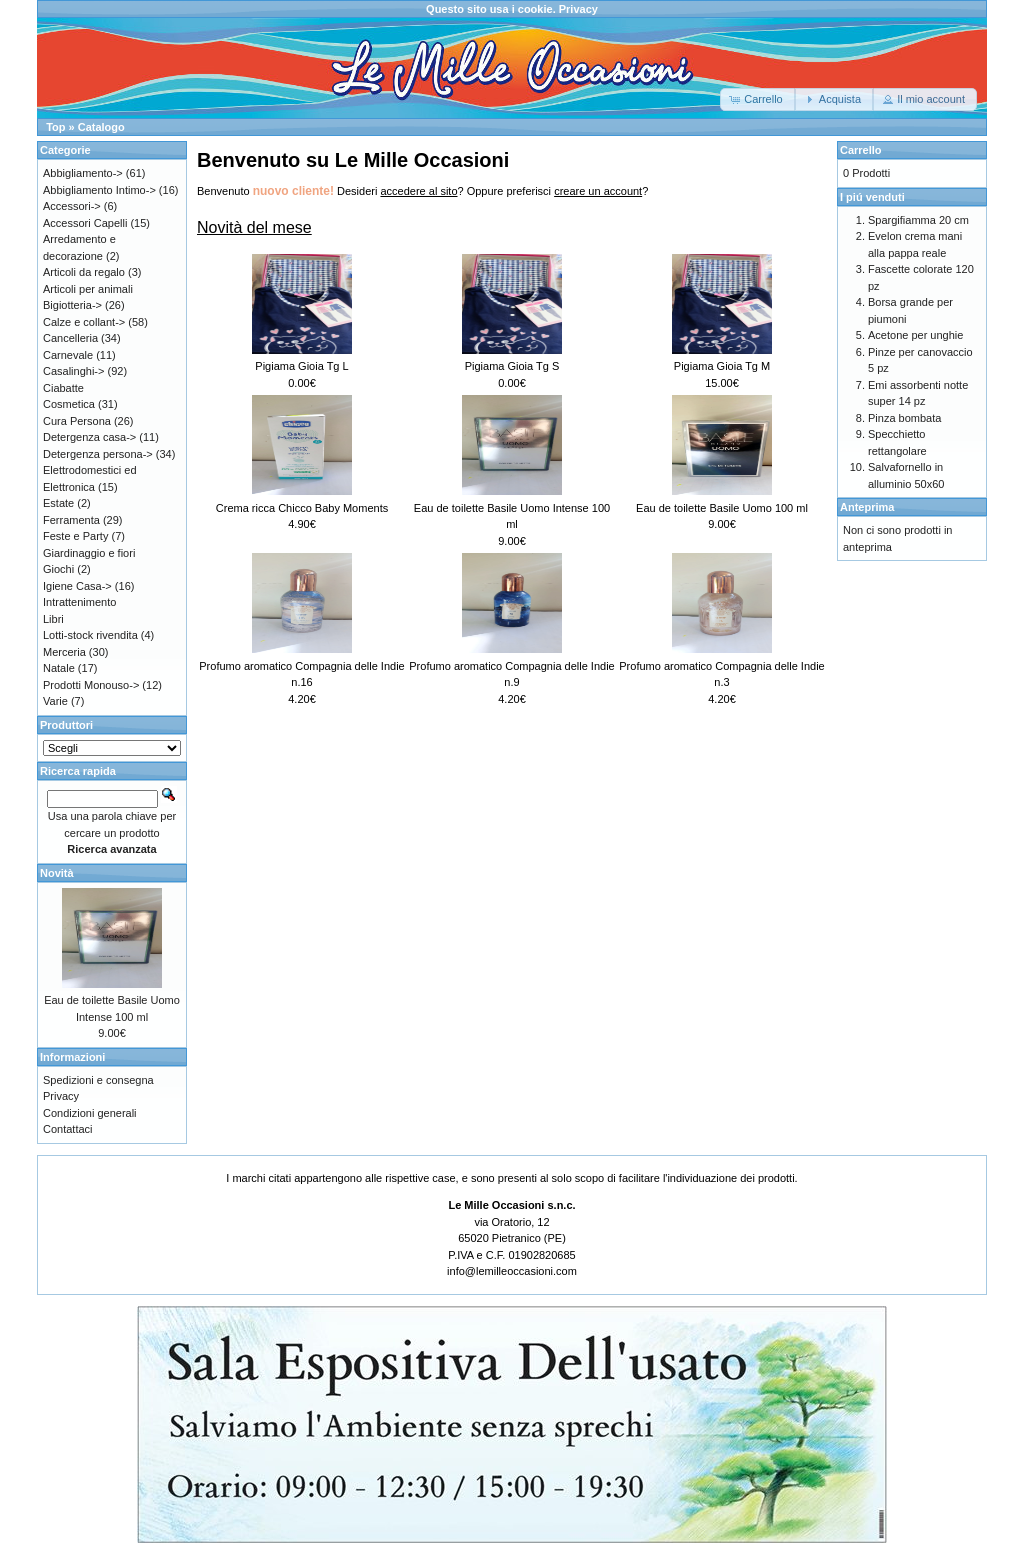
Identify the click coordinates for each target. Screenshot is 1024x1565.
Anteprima (867, 507)
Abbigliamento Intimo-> (99, 190)
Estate (58, 503)
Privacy (578, 9)
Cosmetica (69, 404)
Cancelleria (70, 338)
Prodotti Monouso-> (91, 685)
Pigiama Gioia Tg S (512, 366)
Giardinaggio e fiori (89, 553)
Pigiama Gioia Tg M (722, 366)
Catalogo (101, 127)
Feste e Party (75, 536)
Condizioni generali (90, 1113)
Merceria (64, 652)
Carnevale (68, 355)
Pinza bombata (904, 418)
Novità (57, 873)
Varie (55, 701)
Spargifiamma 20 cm (918, 220)
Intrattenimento (79, 602)
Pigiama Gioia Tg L (301, 366)
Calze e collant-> (84, 322)
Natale (59, 668)
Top (55, 127)
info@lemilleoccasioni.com (512, 1271)
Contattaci (68, 1129)
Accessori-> (72, 206)
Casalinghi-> (73, 371)
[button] (757, 99)
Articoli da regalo (84, 272)
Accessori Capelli (85, 223)
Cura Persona (77, 421)
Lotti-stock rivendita (90, 635)
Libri (53, 619)
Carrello (861, 150)
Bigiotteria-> (72, 305)
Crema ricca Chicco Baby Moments (302, 508)
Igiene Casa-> (77, 586)
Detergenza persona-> (98, 454)
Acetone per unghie (915, 335)
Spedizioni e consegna (98, 1080)
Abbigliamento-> (83, 173)
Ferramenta (71, 520)
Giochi (58, 569)
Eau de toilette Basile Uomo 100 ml (722, 508)
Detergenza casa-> (89, 437)
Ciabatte (63, 388)
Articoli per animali (88, 289)
